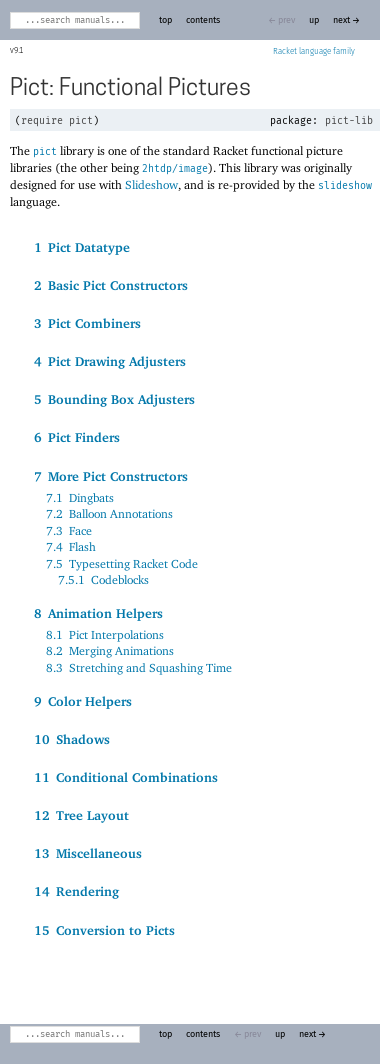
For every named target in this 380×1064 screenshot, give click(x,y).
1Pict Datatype (82, 247)
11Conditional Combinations (126, 777)
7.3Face (69, 530)
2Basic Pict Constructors (111, 285)
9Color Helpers (83, 701)
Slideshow (151, 184)
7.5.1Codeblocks (103, 579)
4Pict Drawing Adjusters (110, 361)
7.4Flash (71, 546)
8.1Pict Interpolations (105, 634)
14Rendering (76, 891)
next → (346, 20)
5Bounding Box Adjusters (114, 399)
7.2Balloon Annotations (109, 513)
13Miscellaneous (88, 853)
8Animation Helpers (98, 613)
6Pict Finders (77, 437)
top (165, 20)
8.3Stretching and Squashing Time (139, 667)
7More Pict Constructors (111, 476)
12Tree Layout (81, 815)
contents (203, 20)
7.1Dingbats (80, 497)
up (314, 20)
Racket (314, 52)
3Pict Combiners (87, 323)
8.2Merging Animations (110, 650)
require (42, 121)
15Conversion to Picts (104, 930)
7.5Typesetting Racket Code (122, 563)
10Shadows (72, 739)
